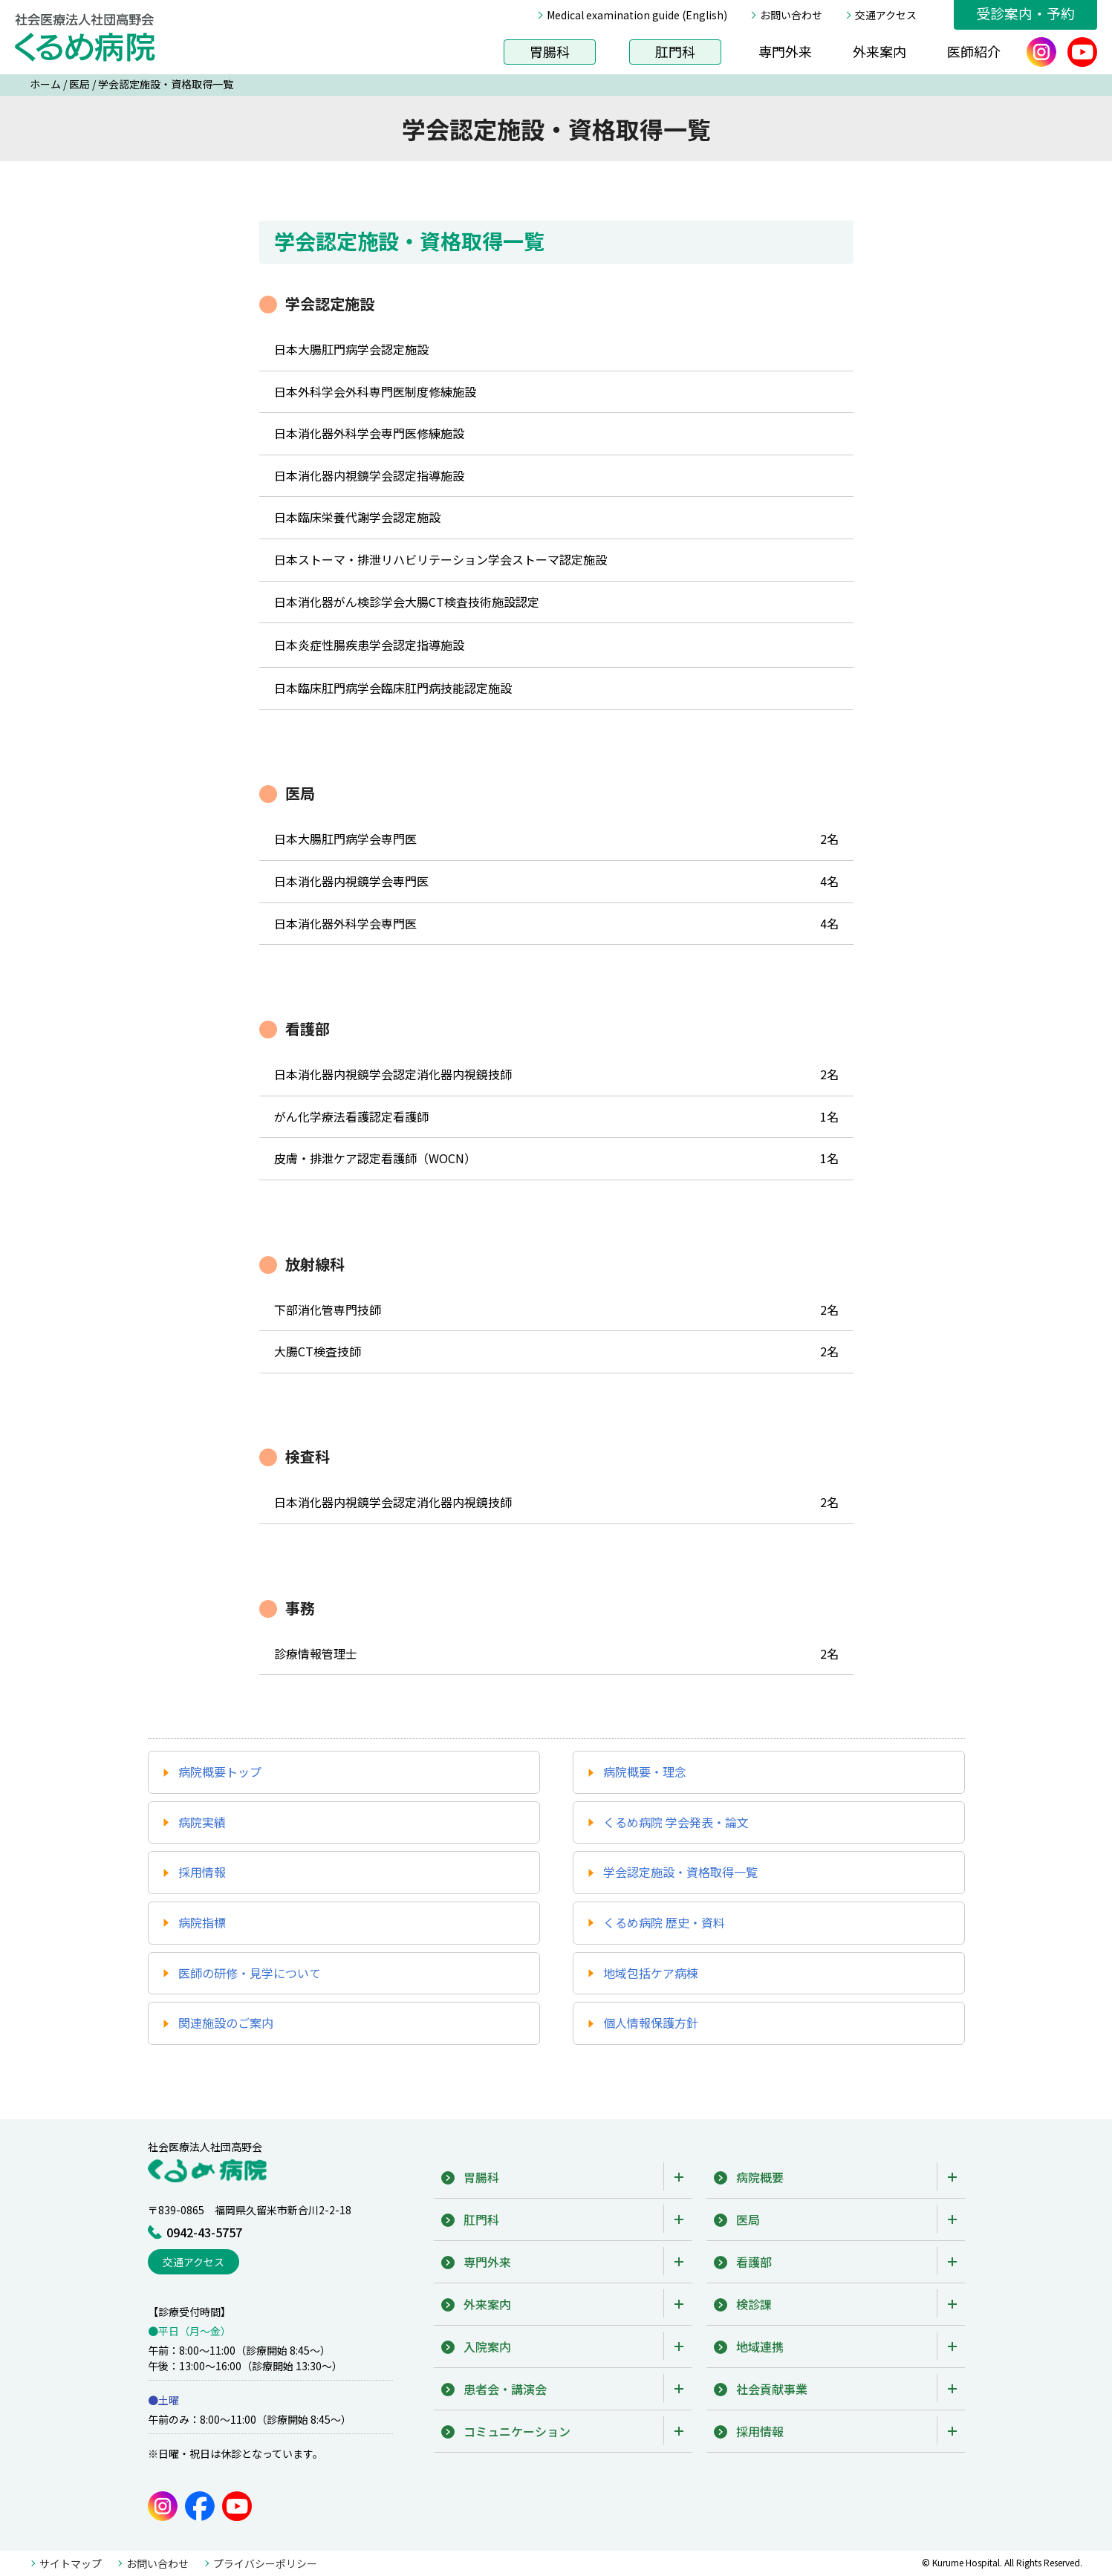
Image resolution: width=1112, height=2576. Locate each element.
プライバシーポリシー (265, 2563)
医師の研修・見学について (249, 1973)
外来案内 (879, 51)
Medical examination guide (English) (637, 14)
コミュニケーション (517, 2431)
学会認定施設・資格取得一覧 (680, 1872)
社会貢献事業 (771, 2389)
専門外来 (785, 51)
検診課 (754, 2304)
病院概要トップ (219, 1771)
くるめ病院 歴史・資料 (664, 1922)
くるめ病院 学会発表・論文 (676, 1822)
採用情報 (202, 1872)
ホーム (45, 84)
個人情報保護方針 (650, 2023)
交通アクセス (886, 14)
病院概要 (760, 2177)
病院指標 (202, 1922)
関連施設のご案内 (225, 2023)
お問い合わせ (791, 14)
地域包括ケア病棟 (650, 1973)
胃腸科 (550, 51)
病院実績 (202, 1822)
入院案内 (487, 2346)
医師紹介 (974, 51)
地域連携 (760, 2346)
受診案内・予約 (1025, 13)
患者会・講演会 (505, 2389)
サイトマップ (70, 2563)
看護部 (754, 2262)
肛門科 (675, 51)
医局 (79, 84)
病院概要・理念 (644, 1771)
